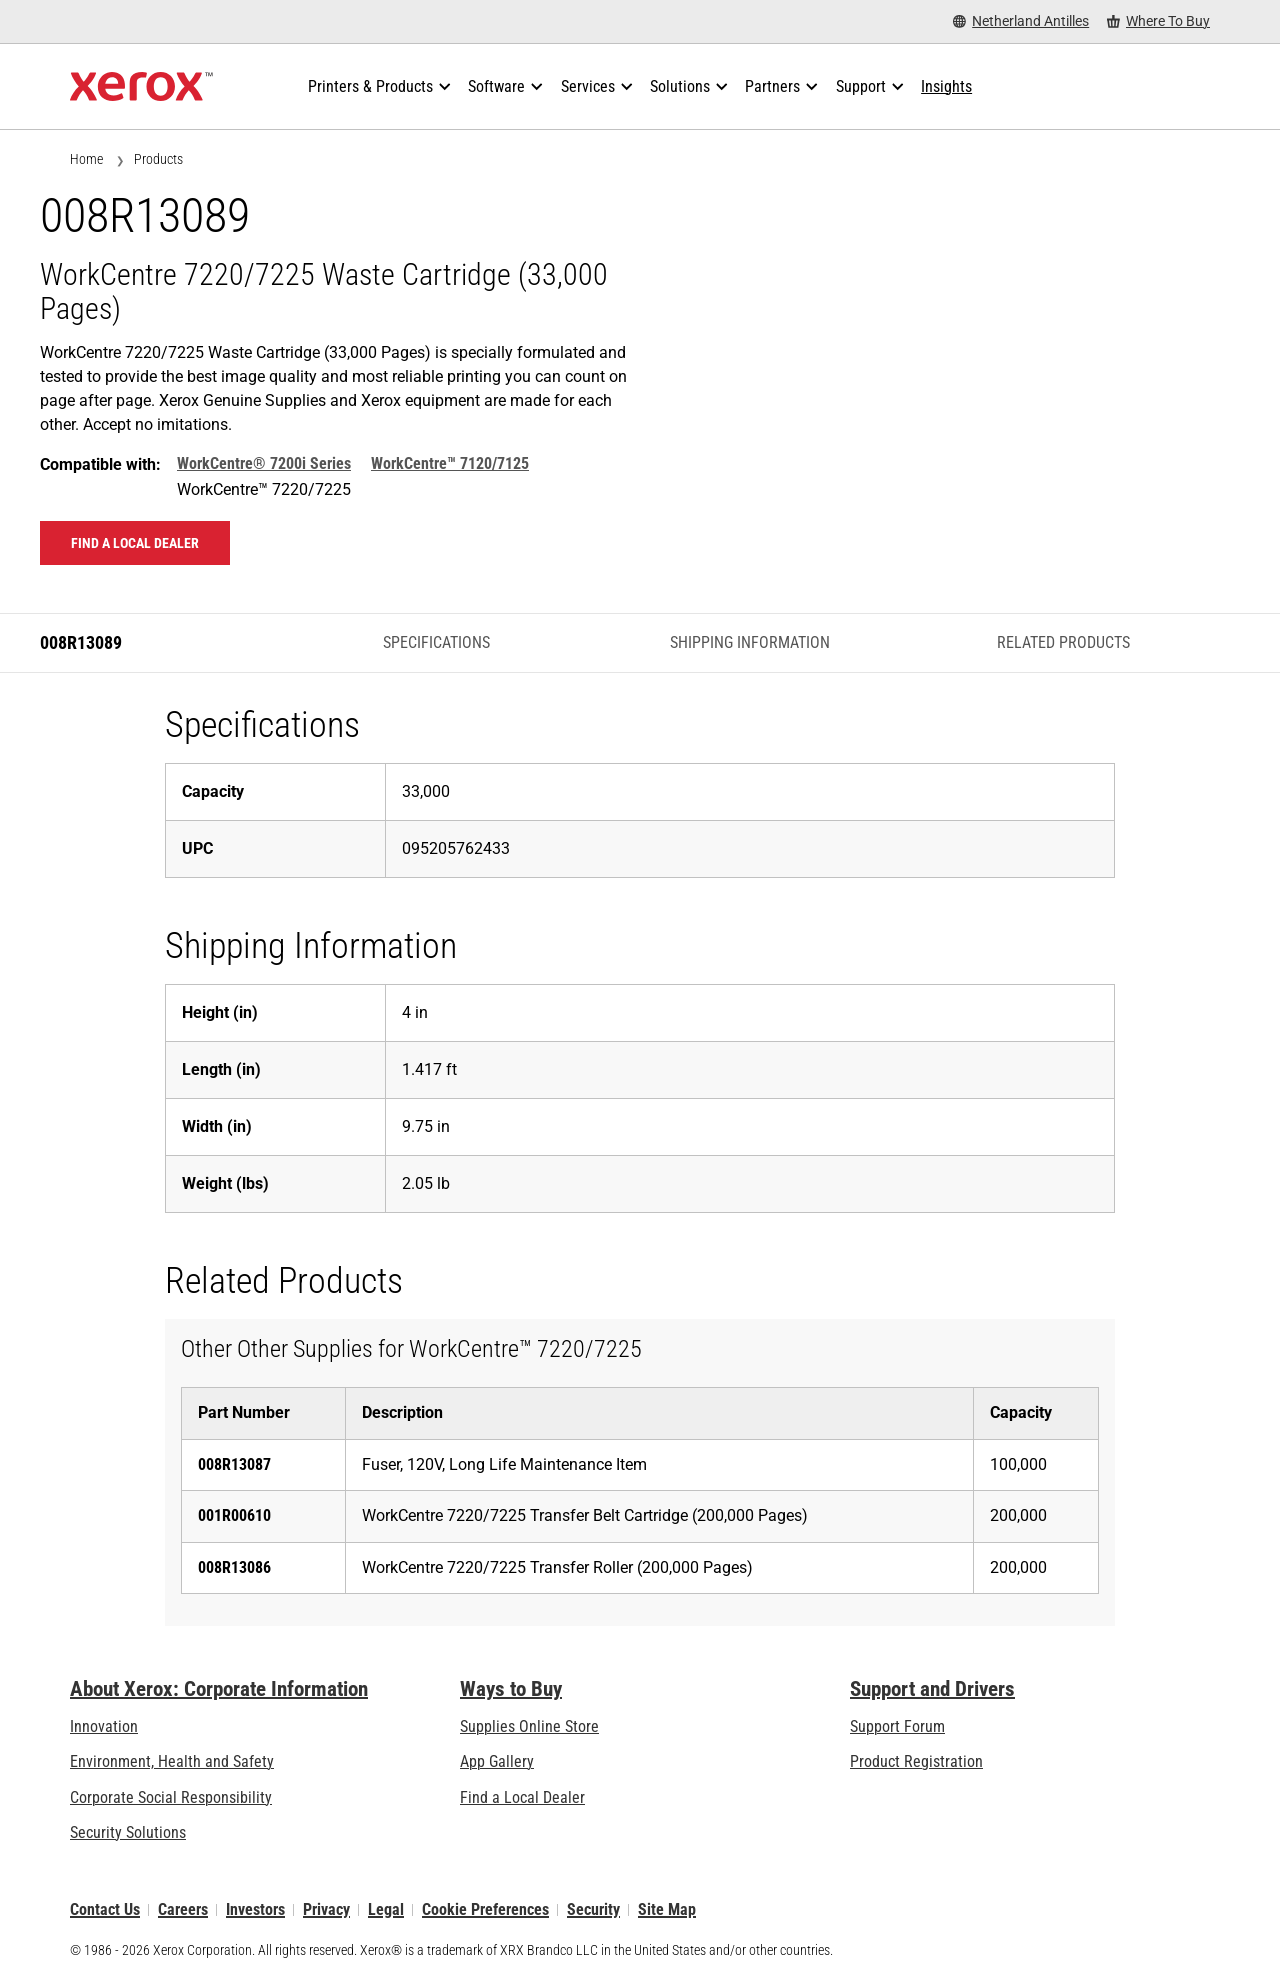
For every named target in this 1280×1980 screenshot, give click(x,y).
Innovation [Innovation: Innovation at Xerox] (104, 1726)
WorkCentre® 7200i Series (264, 463)
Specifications (436, 642)
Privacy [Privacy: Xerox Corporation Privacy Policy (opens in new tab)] (326, 1909)
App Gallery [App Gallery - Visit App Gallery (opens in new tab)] (497, 1761)
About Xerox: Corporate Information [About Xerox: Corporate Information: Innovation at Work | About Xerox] (219, 1689)
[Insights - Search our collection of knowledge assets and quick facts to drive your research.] (946, 87)
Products (158, 159)
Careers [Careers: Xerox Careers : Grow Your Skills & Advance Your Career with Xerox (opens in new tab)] (183, 1909)
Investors (255, 1909)
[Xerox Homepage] (141, 87)
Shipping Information (750, 642)
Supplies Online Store (529, 1726)
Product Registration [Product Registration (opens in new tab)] (916, 1761)
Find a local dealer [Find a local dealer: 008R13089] (135, 543)
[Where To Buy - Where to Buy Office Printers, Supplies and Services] (1158, 21)
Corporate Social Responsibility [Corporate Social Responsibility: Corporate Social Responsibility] (171, 1797)
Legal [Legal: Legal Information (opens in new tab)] (386, 1909)
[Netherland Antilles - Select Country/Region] (1021, 21)
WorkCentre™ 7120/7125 (450, 463)
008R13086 (234, 1567)
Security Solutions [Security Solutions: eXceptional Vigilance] (128, 1832)
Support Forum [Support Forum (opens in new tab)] (897, 1726)
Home (86, 159)
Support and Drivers (932, 1689)
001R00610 (234, 1515)
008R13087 (234, 1464)
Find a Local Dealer (522, 1797)
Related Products (1063, 642)
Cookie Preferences (485, 1909)
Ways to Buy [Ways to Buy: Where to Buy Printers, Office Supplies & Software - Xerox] (511, 1689)
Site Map (667, 1909)
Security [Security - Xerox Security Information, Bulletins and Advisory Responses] (593, 1909)
